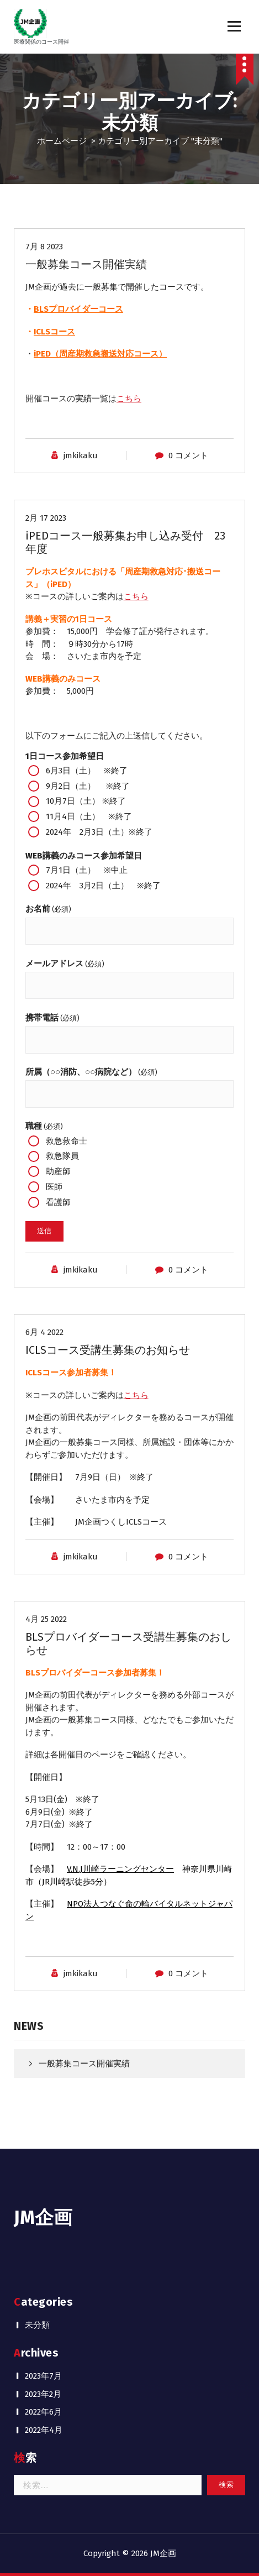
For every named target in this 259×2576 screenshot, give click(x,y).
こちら (129, 399)
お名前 (48, 909)
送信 (44, 1231)
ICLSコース (54, 332)
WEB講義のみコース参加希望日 (83, 856)
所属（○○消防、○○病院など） (91, 1072)
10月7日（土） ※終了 (77, 801)
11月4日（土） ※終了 (80, 816)
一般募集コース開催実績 (86, 264)
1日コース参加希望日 (64, 756)
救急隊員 (53, 1156)
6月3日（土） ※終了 (78, 770)
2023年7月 (43, 2376)
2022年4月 (43, 2430)
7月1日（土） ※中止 (78, 870)
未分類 (37, 2325)
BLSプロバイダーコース (78, 309)
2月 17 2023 (45, 518)
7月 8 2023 (44, 247)
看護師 (49, 1202)
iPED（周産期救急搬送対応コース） (100, 354)
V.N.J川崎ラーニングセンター (120, 1869)
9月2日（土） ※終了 (79, 786)
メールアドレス (64, 963)
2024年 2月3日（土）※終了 (90, 831)
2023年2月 (43, 2394)
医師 (45, 1186)
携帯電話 (52, 1018)
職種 (44, 1126)
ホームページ (62, 141)
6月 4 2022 (44, 1332)
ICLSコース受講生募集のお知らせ (107, 1350)
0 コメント (188, 455)
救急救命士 (57, 1140)
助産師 (49, 1171)
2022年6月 (43, 2412)
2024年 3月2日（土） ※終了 (94, 885)
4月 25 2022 (46, 1619)
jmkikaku (81, 455)
